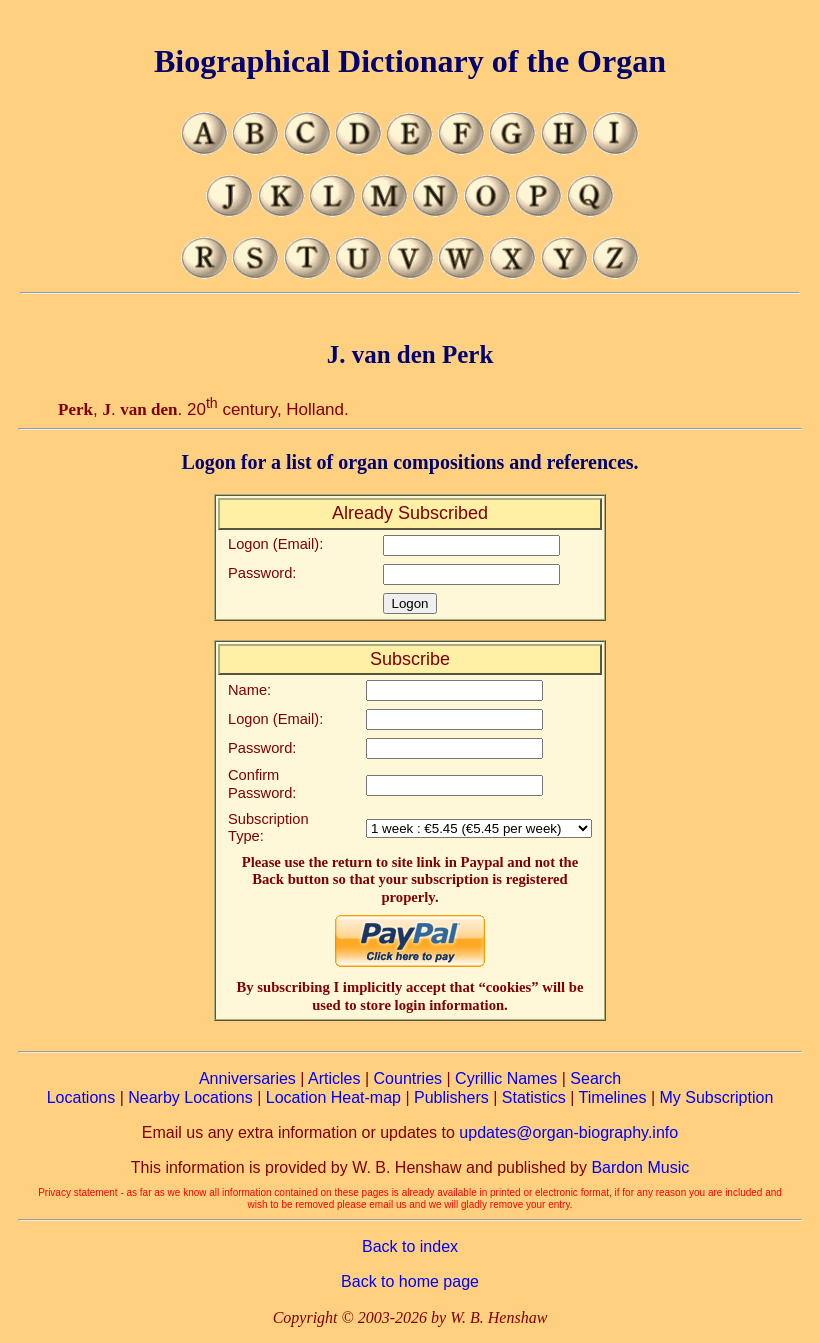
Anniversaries (247, 1078)
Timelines (613, 1097)
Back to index (410, 1246)
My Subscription (716, 1097)
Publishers (451, 1097)
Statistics (534, 1097)
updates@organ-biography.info (568, 1132)
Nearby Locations (190, 1097)
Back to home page (410, 1281)
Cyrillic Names (506, 1078)
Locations (81, 1097)
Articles (334, 1078)
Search (595, 1078)
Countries (408, 1078)
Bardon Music (640, 1167)
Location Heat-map (333, 1097)
